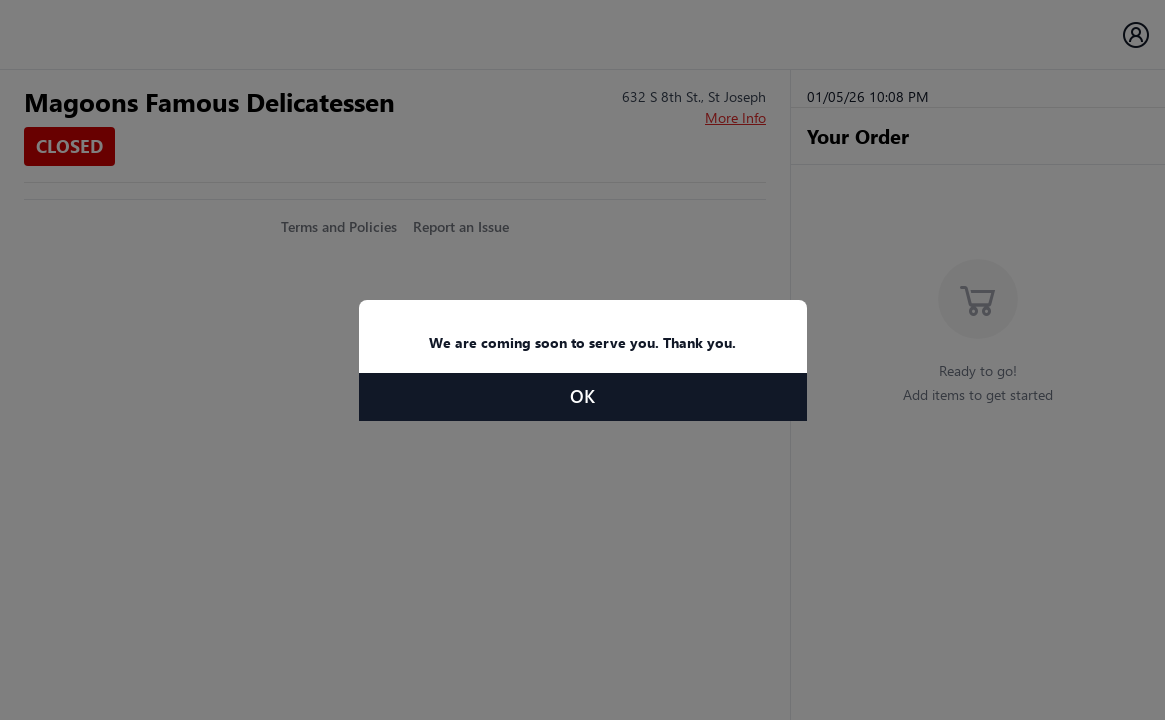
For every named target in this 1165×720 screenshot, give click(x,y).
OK (582, 396)
